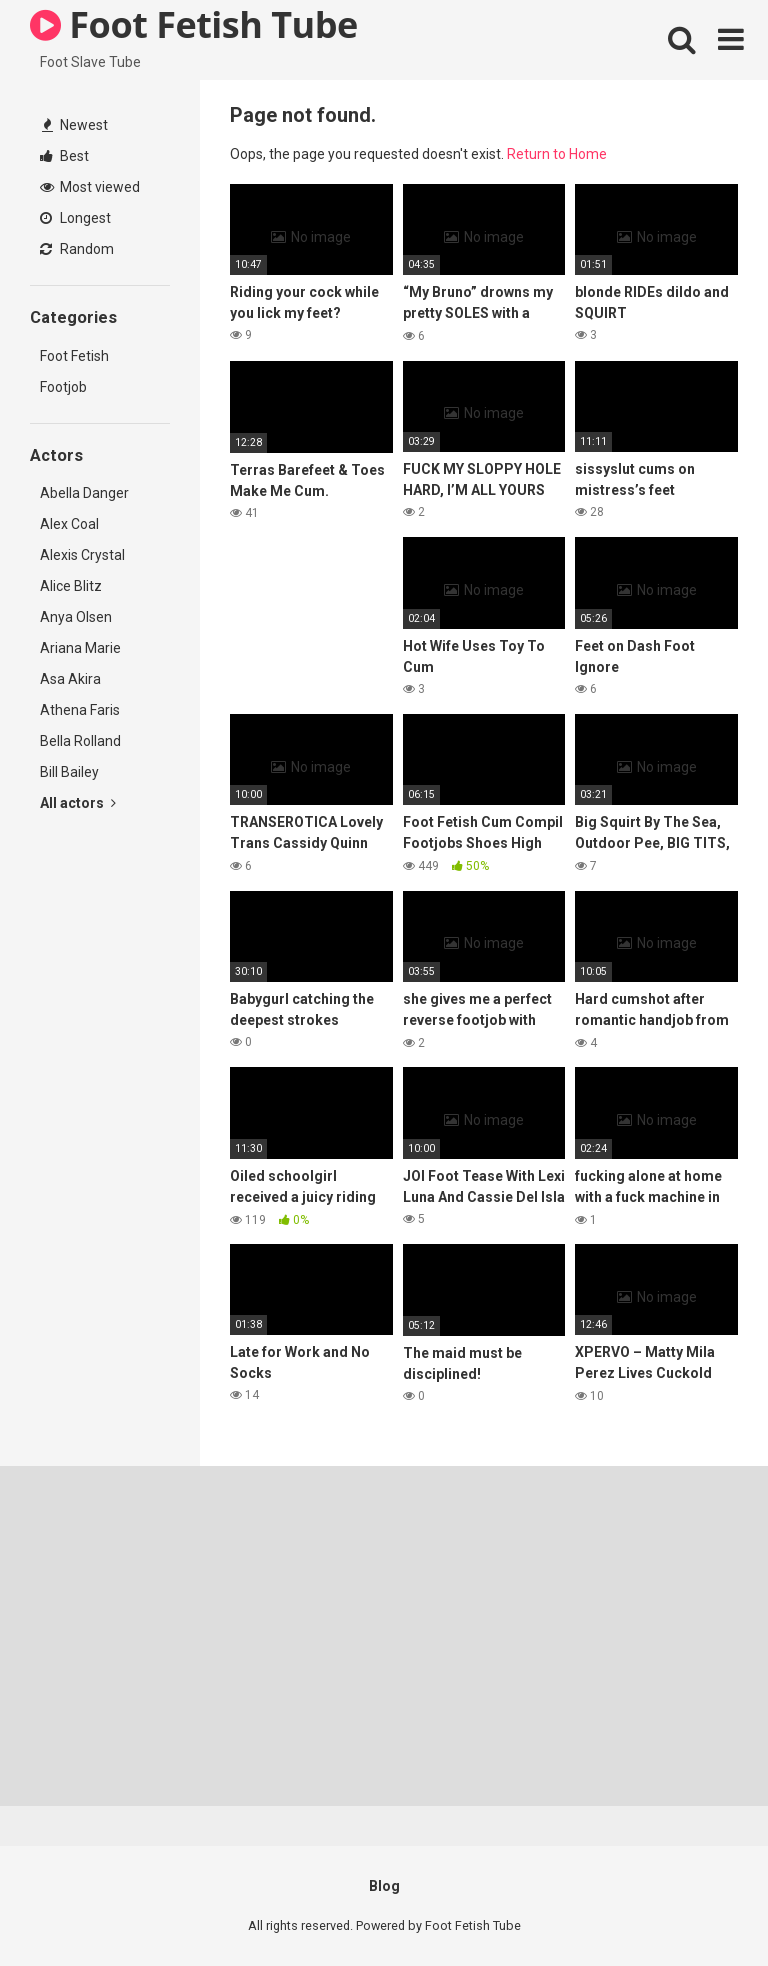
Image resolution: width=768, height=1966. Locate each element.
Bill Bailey (69, 772)
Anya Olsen (76, 617)
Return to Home (557, 154)
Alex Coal (69, 524)
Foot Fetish (74, 356)
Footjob (63, 387)
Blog (384, 1886)
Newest (75, 125)
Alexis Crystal (82, 555)
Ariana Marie (80, 648)
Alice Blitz (71, 586)
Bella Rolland (80, 741)
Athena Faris (80, 710)
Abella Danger (84, 493)
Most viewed (90, 187)
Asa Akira (70, 679)
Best (64, 156)
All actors (78, 803)
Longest (75, 218)
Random (77, 249)
